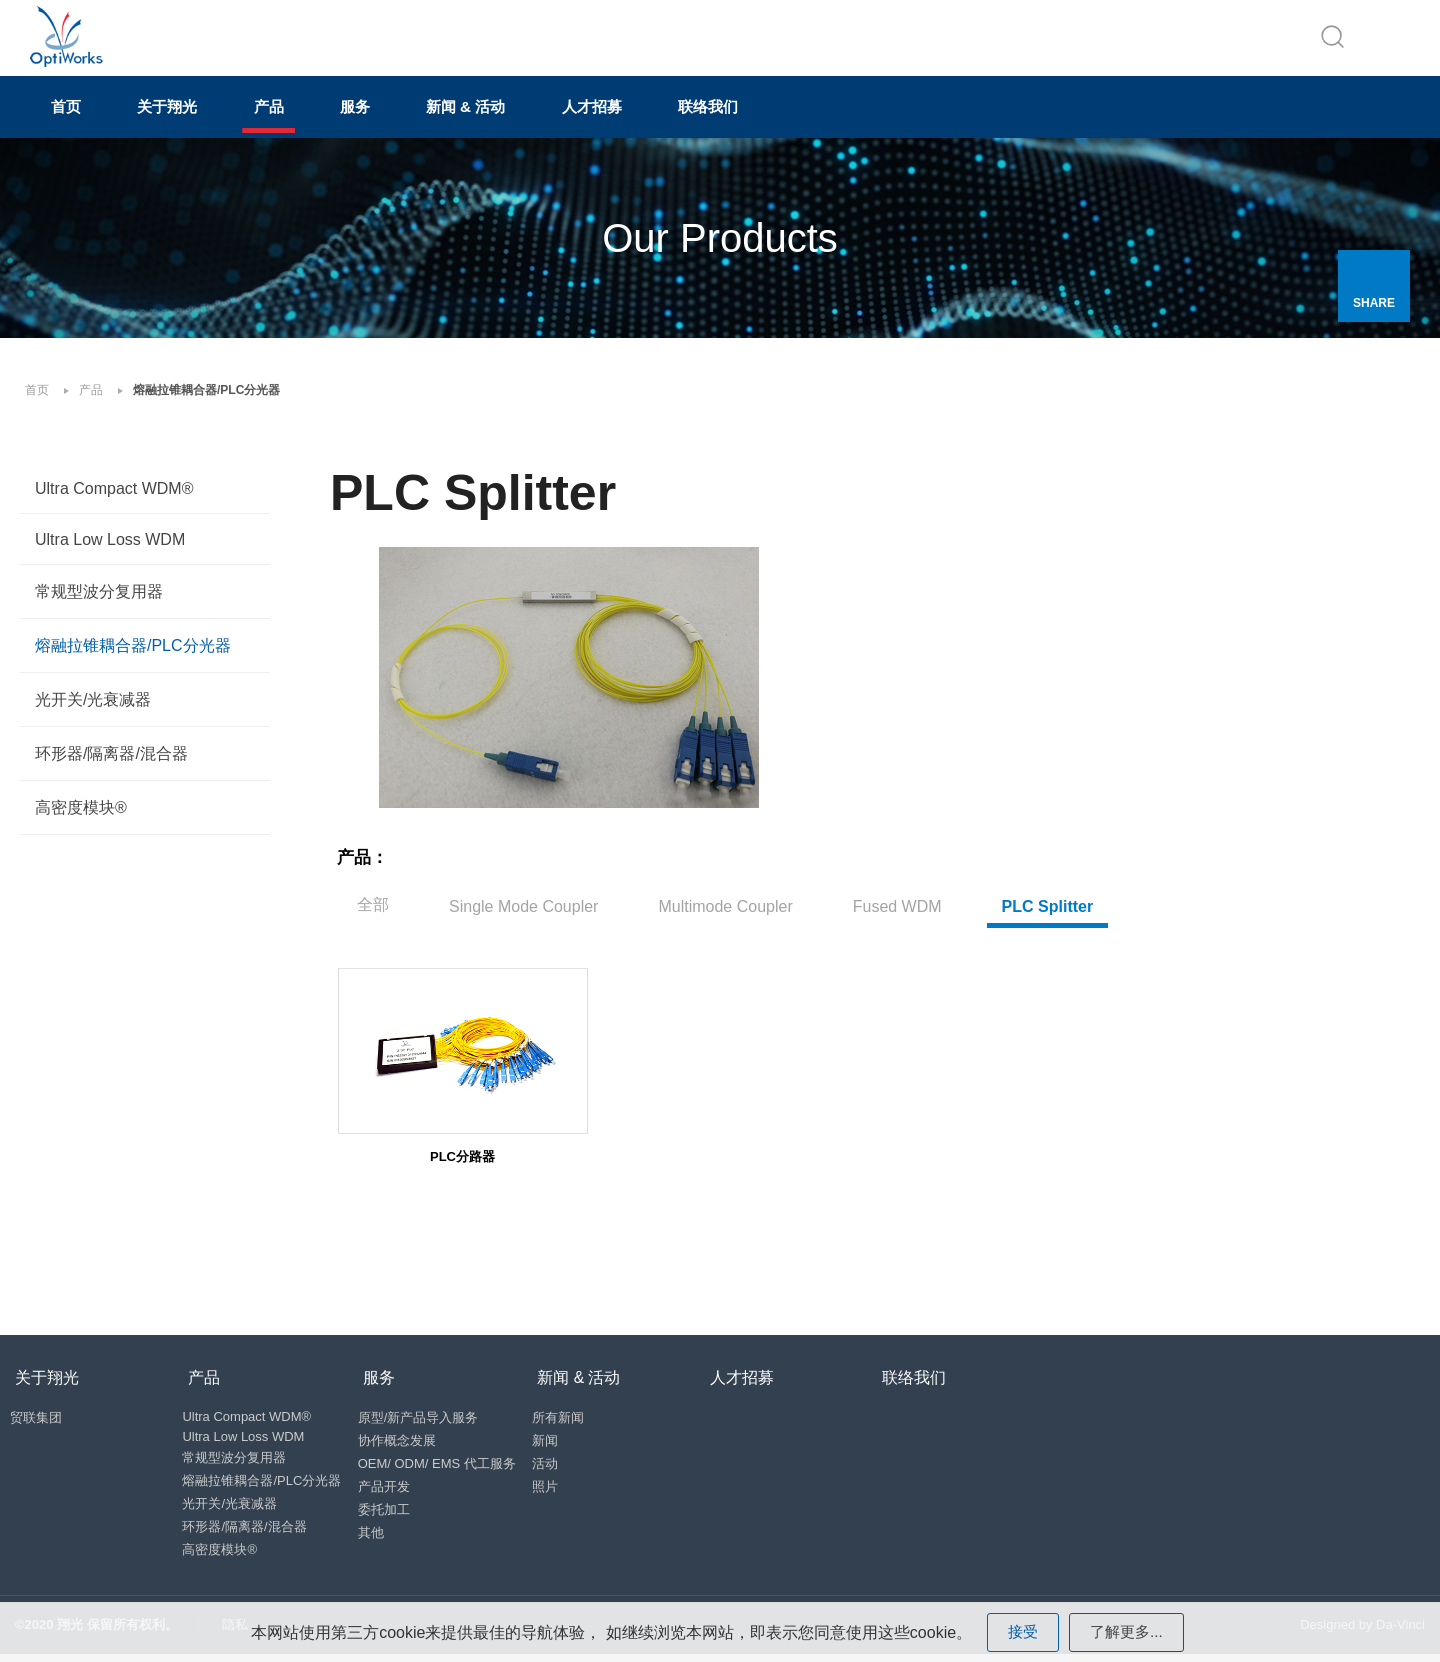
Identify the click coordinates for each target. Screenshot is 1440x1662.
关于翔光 (194, 116)
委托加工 (396, 1508)
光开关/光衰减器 (93, 706)
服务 (414, 116)
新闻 (566, 1439)
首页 (76, 116)
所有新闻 (579, 1416)
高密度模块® (81, 814)
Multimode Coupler (725, 897)
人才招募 (686, 116)
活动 (566, 1462)
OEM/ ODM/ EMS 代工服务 (449, 1462)
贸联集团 (41, 1416)
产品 (312, 116)
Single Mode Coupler (523, 897)
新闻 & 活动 (542, 116)
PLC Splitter (1048, 897)
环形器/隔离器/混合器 (111, 760)
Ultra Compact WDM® (114, 495)
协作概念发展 (409, 1439)
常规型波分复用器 (99, 598)
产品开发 (396, 1485)
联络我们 (820, 116)
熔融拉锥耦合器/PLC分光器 (133, 652)
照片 (566, 1485)
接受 (1021, 1631)
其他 (383, 1531)
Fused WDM (897, 897)
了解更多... (1127, 1631)
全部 (373, 895)
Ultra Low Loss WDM (110, 546)
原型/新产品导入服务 (430, 1416)
